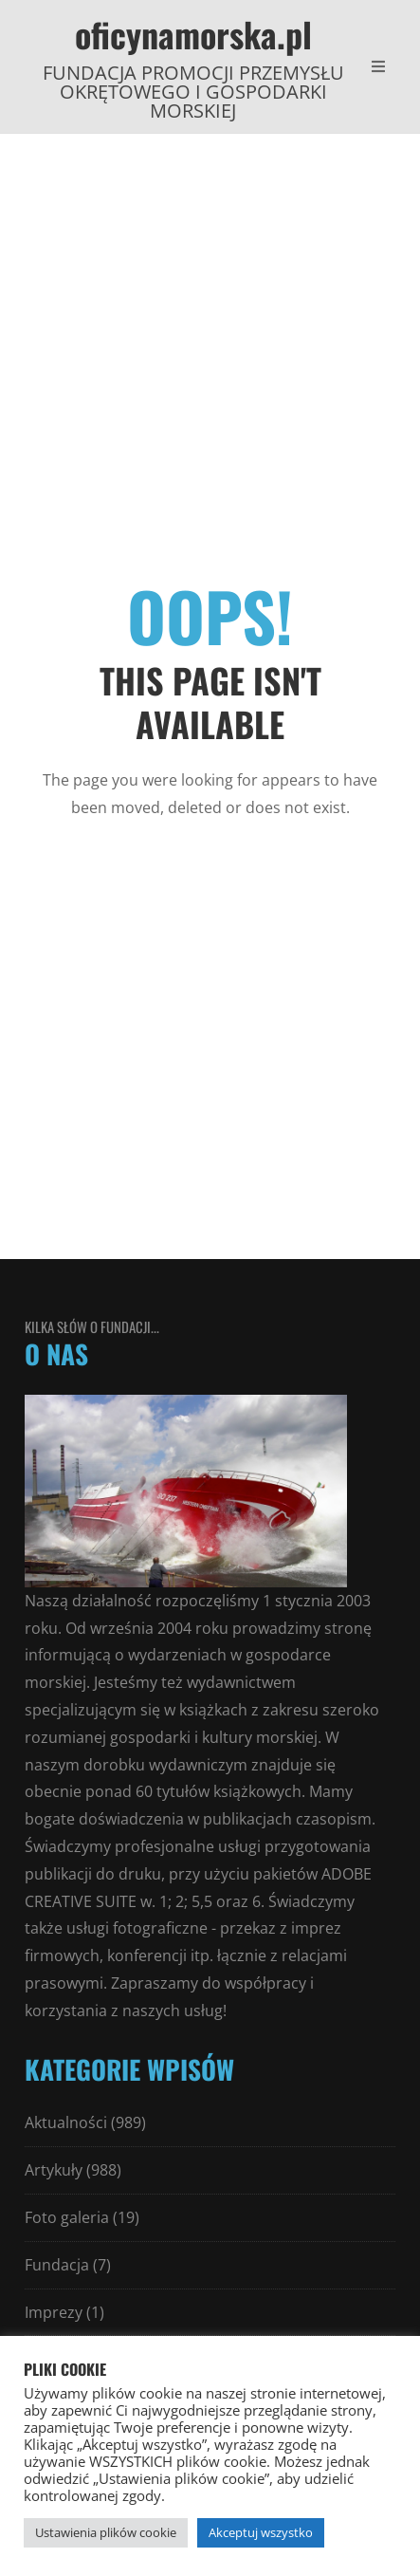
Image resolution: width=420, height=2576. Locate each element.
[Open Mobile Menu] (378, 66)
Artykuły (53, 2169)
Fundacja (57, 2264)
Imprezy (53, 2312)
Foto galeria (67, 2217)
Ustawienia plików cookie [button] (105, 2532)
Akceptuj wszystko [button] (261, 2532)
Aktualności (66, 2122)
